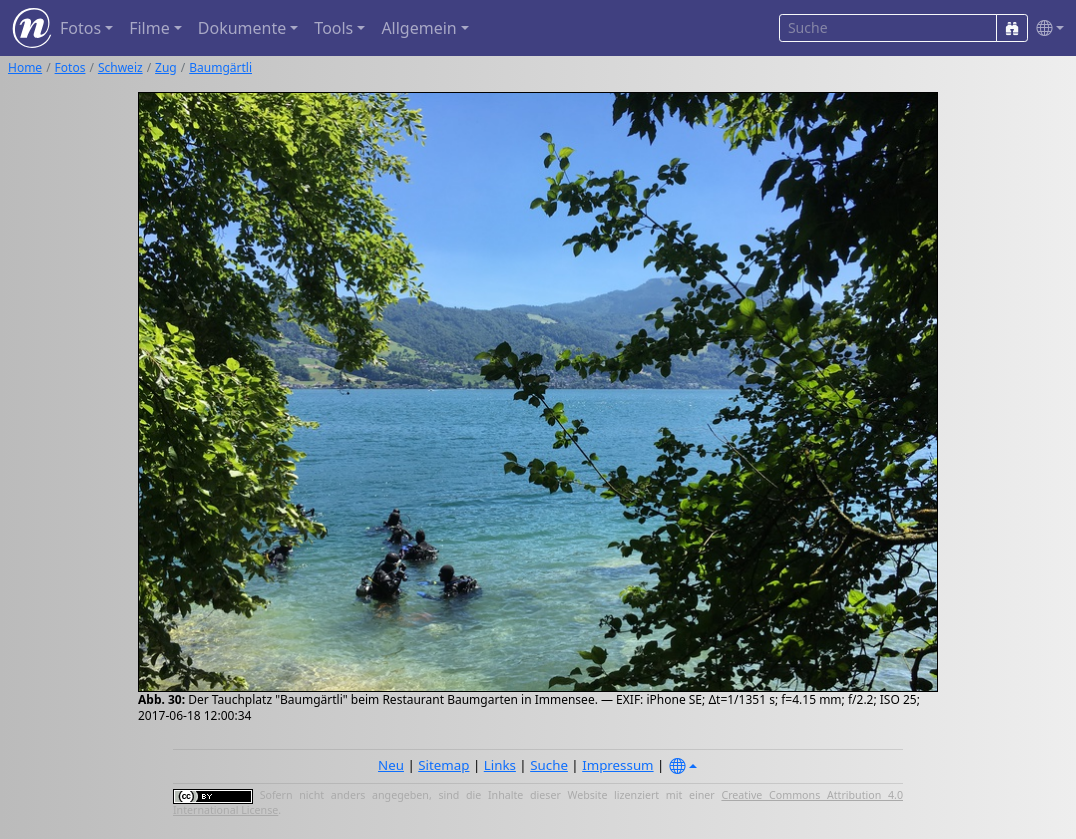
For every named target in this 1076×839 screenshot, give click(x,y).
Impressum (617, 765)
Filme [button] (149, 28)
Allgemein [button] (418, 28)
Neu (391, 765)
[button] (1046, 28)
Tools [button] (333, 28)
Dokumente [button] (242, 28)
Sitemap (443, 765)
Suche (549, 765)
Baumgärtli (220, 67)
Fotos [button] (80, 28)
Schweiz (120, 67)
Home (25, 67)
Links (500, 765)
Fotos (70, 67)
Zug (166, 67)
